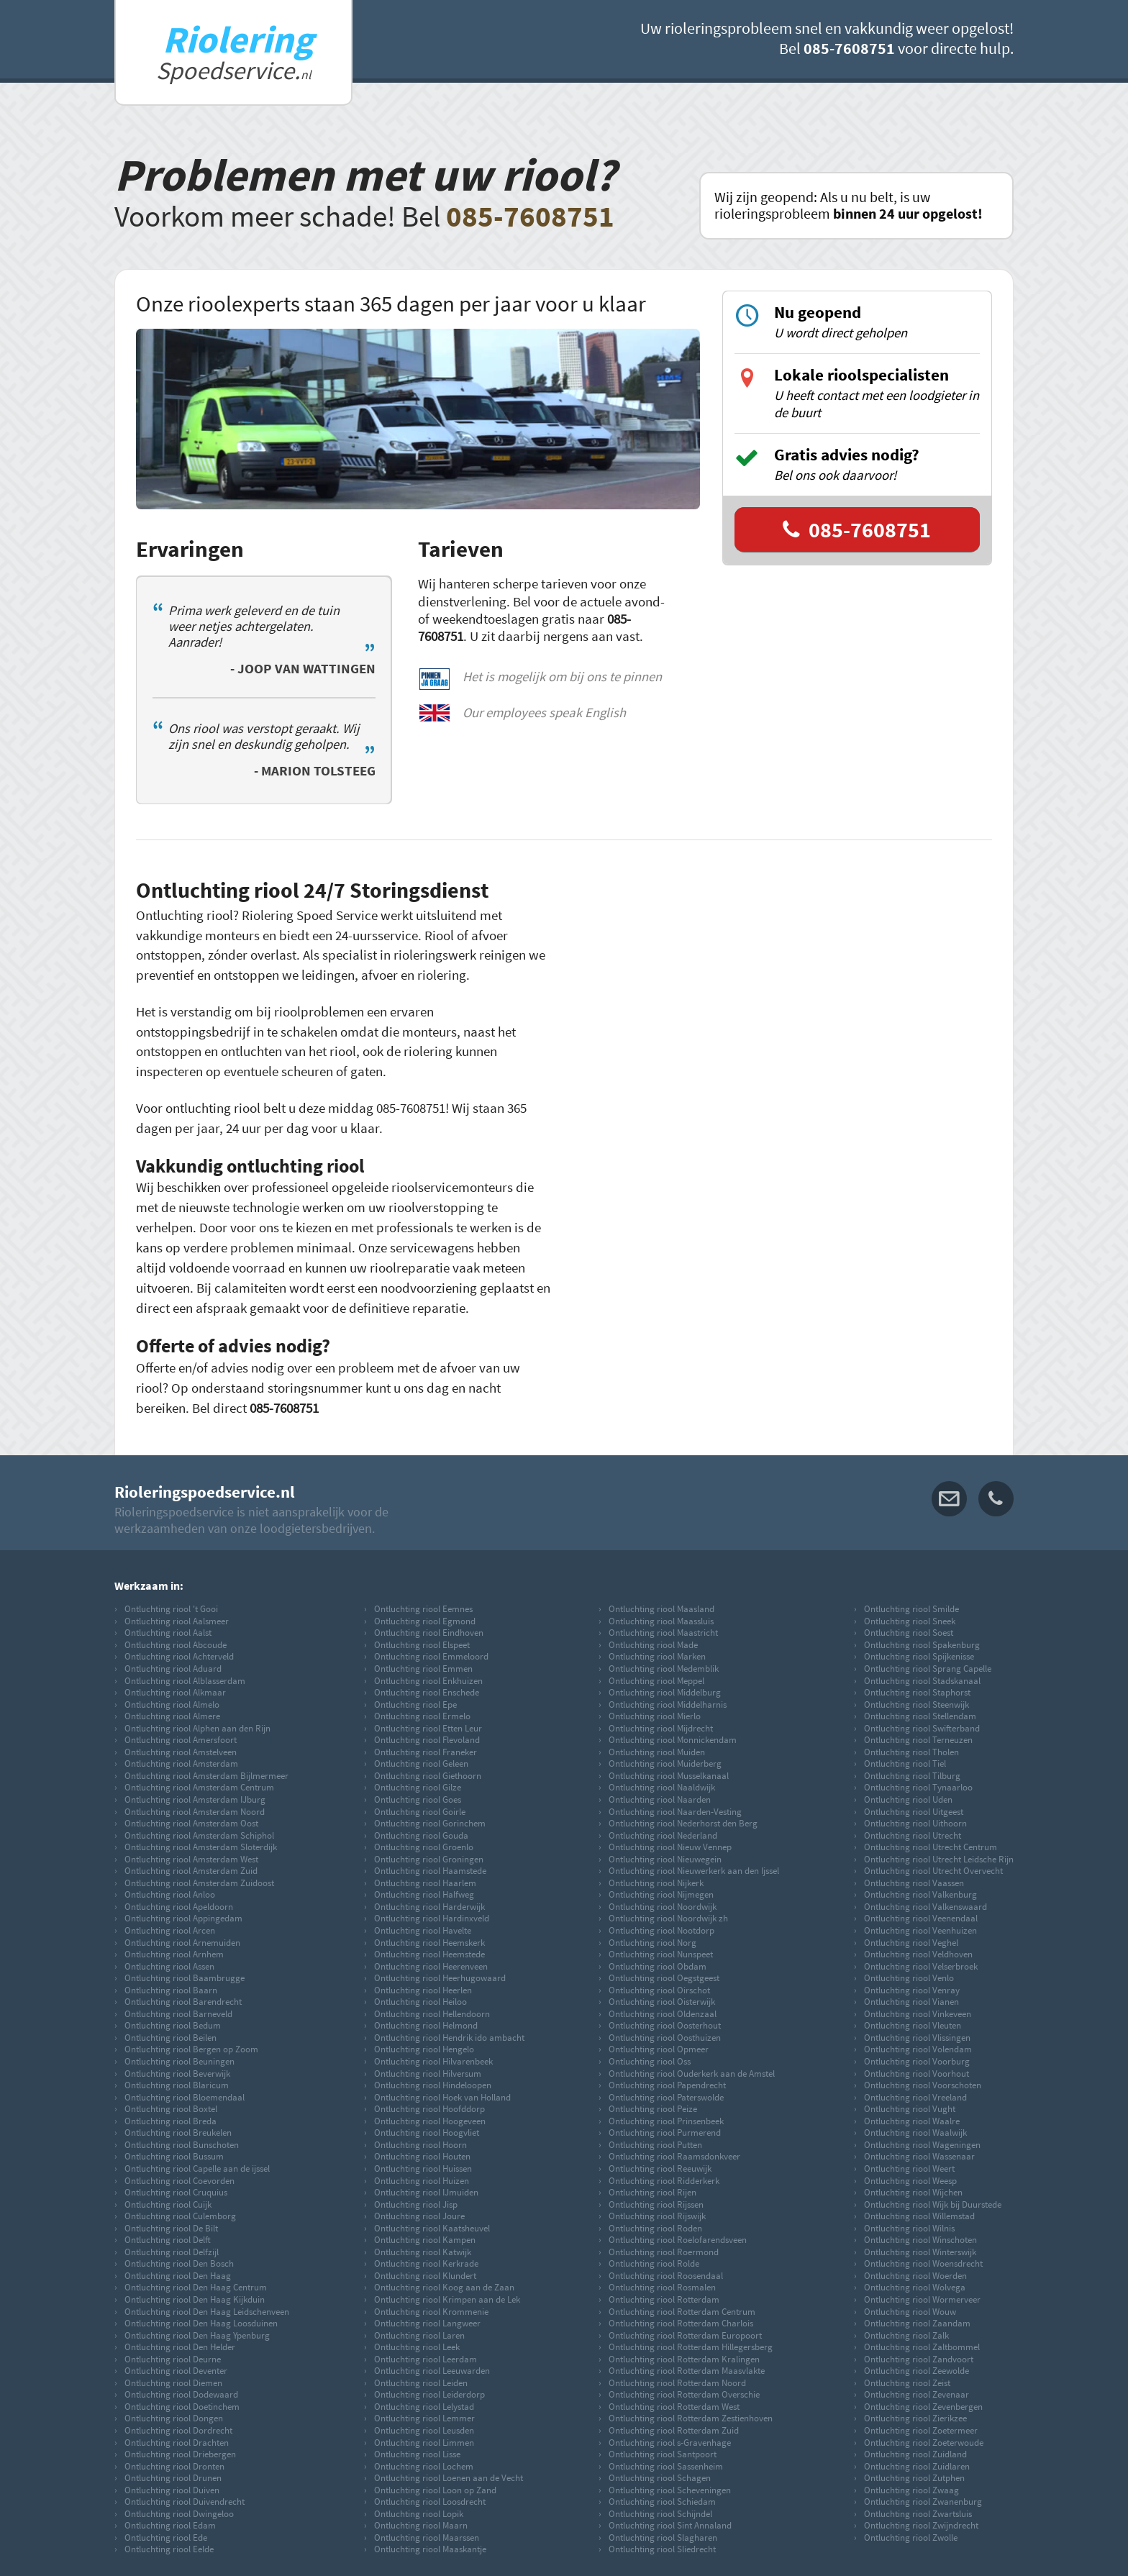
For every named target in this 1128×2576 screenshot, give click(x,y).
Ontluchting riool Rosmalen (662, 2287)
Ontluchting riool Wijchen (913, 2192)
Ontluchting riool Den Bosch (179, 2263)
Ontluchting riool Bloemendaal (184, 2097)
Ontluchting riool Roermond (664, 2251)
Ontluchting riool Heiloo (420, 2001)
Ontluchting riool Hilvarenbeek (433, 2061)
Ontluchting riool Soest (908, 1632)
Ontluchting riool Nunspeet (661, 1954)
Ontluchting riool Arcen (169, 1930)
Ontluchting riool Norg (652, 1942)
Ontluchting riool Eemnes (423, 1608)
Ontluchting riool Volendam (918, 2048)
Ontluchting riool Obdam (657, 1966)
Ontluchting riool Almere (172, 1715)
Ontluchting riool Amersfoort (180, 1739)
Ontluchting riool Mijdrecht (661, 1728)
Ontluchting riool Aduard (173, 1668)
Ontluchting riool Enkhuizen (428, 1680)
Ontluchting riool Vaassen (914, 1882)
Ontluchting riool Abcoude (175, 1644)
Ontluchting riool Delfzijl (171, 2251)
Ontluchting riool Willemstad (919, 2215)
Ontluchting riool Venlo (909, 1977)
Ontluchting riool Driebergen (180, 2453)
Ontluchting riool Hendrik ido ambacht (449, 2037)
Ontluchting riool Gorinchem (430, 1823)
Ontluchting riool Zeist (907, 2382)
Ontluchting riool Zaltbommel (922, 2346)
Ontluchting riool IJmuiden (426, 2192)
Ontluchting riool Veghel (911, 1942)
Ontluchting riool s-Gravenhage (670, 2442)
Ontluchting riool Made (653, 1644)
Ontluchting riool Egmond (425, 1620)
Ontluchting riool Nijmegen (661, 1894)
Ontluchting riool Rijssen (656, 2204)
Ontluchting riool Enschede (426, 1692)
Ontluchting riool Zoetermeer (921, 2430)
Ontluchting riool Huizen (421, 2180)
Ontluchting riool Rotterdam (664, 2299)
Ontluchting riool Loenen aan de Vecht (448, 2477)
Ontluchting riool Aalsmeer (176, 1620)
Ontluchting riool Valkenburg (920, 1894)
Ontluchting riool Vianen (911, 2001)
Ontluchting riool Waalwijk (915, 2132)
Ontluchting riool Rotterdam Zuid (674, 2430)
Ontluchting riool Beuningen (179, 2061)
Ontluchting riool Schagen (660, 2477)
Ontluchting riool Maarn (421, 2525)
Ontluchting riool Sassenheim (666, 2466)
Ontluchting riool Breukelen (178, 2132)
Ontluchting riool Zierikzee (915, 2417)
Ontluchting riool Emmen (423, 1668)
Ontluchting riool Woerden (915, 2275)
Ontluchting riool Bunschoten (181, 2144)
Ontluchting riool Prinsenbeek (666, 2120)
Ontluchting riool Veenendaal (921, 1918)
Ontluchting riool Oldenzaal (663, 2013)
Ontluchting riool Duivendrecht (184, 2501)
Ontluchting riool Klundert (425, 2275)
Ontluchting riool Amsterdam (181, 1763)
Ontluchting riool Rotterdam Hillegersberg (691, 2346)
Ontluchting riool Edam (170, 2525)
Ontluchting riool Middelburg (665, 1692)
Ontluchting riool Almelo (171, 1704)
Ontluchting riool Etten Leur (428, 1728)
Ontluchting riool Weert (909, 2168)
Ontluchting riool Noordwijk (663, 1906)
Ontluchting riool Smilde (911, 1608)
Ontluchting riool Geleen (421, 1763)
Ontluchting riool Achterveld (179, 1656)
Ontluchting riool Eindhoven (428, 1632)
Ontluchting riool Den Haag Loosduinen (201, 2323)
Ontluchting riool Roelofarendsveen (678, 2239)
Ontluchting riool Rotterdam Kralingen (684, 2359)
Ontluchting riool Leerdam (425, 2359)
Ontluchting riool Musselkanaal (669, 1775)
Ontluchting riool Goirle (419, 1811)
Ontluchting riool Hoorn (420, 2144)
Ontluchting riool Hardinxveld (431, 1918)
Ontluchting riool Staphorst (917, 1692)
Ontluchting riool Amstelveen (180, 1751)
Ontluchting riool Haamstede (430, 1870)
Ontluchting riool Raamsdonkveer (674, 2156)
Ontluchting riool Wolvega (914, 2287)
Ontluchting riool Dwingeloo (179, 2513)
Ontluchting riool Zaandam (917, 2323)
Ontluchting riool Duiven (171, 2489)
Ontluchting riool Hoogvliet (426, 2132)
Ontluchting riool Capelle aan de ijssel (197, 2168)
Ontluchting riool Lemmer (424, 2417)
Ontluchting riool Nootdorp (661, 1930)
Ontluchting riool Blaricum (176, 2084)
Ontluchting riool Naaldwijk (662, 1787)
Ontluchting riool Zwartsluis (918, 2513)
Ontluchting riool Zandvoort (918, 2359)
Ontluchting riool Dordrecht (178, 2430)
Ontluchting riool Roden (655, 2228)
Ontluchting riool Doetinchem (182, 2406)
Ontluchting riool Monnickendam (673, 1739)
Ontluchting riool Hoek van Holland (442, 2097)
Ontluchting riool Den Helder (179, 2346)
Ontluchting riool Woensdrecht (923, 2263)
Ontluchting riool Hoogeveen (430, 2120)
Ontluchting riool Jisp (416, 2204)
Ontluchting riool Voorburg (917, 2061)
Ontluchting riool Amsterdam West (191, 1859)
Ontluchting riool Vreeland (915, 2097)
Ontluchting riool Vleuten (912, 2025)
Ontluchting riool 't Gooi (171, 1608)
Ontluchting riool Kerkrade (426, 2263)
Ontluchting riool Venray (912, 1989)
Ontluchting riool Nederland (663, 1835)
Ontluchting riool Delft (167, 2239)
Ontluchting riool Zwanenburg (923, 2501)
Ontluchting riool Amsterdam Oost (191, 1823)
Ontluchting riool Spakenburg (922, 1644)
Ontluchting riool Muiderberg (665, 1763)
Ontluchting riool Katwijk (422, 2251)
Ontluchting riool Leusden (424, 2430)
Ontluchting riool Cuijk (168, 2204)
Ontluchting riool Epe (415, 1704)
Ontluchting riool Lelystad (424, 2406)
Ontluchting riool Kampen (425, 2239)
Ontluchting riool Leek (417, 2346)
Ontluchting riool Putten (655, 2144)
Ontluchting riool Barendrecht (183, 2001)
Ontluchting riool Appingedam (183, 1918)
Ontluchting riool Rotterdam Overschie (684, 2394)
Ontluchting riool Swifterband (922, 1728)
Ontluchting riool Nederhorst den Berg (683, 1823)
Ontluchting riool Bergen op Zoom (191, 2048)
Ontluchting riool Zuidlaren (917, 2466)
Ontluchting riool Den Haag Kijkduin (194, 2299)
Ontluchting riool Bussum (174, 2156)
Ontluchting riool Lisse (417, 2453)
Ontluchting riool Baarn (170, 1989)
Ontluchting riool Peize (653, 2108)
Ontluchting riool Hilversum (427, 2073)
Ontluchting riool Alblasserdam (184, 1680)
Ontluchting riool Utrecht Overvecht (933, 1870)
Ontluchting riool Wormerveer (922, 2299)
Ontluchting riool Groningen (428, 1859)
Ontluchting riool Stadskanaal (922, 1680)
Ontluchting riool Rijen (652, 2192)
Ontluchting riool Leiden (421, 2382)
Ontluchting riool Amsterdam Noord (194, 1811)
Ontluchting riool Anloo (169, 1894)
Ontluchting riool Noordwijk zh (668, 1918)
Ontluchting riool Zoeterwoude (923, 2442)
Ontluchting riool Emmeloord (431, 1656)
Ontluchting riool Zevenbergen (923, 2406)
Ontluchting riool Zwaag (911, 2489)
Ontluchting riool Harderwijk (429, 1906)
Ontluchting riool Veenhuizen (920, 1930)
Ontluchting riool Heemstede (429, 1954)
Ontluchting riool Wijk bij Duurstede (932, 2204)
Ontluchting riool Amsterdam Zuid (191, 1870)
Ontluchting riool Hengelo (424, 2048)
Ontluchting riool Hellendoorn (432, 2013)
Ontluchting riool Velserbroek (921, 1966)
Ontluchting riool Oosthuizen (665, 2037)
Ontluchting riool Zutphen (914, 2477)
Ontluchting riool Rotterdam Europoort (685, 2335)
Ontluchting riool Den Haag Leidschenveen (206, 2311)
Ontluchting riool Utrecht (912, 1835)
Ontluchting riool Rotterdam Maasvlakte (687, 2370)
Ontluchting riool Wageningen (922, 2144)
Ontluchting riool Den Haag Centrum (195, 2287)
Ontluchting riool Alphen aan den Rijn (197, 1728)
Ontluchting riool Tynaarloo (918, 1787)
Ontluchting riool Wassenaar (919, 2156)
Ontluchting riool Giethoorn (427, 1775)
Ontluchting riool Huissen (423, 2168)
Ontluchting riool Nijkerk (656, 1882)
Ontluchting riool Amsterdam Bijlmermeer (206, 1775)
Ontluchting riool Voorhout (916, 2073)
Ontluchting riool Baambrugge (184, 1977)
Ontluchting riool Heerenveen (431, 1966)
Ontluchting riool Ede (165, 2537)
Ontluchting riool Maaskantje (430, 2548)
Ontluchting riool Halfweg (424, 1894)
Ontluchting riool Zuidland (915, 2453)
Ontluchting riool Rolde (654, 2263)
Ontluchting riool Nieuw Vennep (670, 1846)
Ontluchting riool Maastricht (663, 1632)
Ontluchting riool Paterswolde (666, 2097)
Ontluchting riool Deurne (172, 2359)
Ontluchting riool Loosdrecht (430, 2501)
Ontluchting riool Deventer (175, 2370)
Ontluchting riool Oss (650, 2061)
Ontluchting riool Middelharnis (668, 1704)
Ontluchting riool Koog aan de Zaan (444, 2287)
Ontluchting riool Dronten (174, 2466)
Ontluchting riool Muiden (657, 1751)
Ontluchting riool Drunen (173, 2477)
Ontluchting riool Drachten (176, 2442)
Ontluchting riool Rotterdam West (674, 2406)
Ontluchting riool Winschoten (920, 2239)
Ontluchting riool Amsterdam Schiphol (199, 1835)
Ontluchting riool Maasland (661, 1608)
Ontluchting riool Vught (909, 2108)
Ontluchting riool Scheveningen (670, 2489)
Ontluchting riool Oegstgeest (664, 1977)
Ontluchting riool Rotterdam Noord (677, 2382)
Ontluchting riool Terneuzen (918, 1739)
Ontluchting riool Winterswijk (920, 2251)
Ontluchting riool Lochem (423, 2466)
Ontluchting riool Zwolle (911, 2537)
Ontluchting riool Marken (657, 1656)
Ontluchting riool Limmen (424, 2442)
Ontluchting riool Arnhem (174, 1954)
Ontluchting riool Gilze (417, 1787)
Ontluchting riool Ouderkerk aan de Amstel (692, 2073)
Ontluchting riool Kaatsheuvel (432, 2228)
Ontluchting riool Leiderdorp (429, 2394)
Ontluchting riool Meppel (656, 1680)
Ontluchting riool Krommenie (431, 2311)
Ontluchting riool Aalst (168, 1632)
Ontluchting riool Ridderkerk (664, 2180)
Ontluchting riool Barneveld (178, 2013)
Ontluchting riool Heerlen (423, 1989)
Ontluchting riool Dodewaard (181, 2394)
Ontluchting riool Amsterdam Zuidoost (199, 1882)
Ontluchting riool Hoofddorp (429, 2108)
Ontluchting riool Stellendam (920, 1715)
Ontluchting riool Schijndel (660, 2513)
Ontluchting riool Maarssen (426, 2537)
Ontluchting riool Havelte (422, 1930)
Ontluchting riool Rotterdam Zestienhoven (691, 2417)
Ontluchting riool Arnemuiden (182, 1942)
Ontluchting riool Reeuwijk (660, 2168)
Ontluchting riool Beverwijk (177, 2073)
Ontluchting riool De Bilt (171, 2228)
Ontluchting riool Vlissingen (917, 2037)
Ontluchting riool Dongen (173, 2417)
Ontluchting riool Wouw (910, 2311)
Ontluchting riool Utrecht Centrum (930, 1846)
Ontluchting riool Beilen (170, 2037)
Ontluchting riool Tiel (905, 1763)
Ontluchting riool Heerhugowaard (440, 1977)
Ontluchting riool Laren (419, 2335)
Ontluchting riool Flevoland (427, 1739)
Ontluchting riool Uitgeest (913, 1811)
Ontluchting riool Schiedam (662, 2501)
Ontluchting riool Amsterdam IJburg (194, 1799)
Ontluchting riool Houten (422, 2156)
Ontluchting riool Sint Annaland (670, 2525)
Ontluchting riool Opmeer (659, 2048)
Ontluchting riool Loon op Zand (435, 2489)
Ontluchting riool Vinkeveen (917, 2013)
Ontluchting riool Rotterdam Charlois (681, 2323)
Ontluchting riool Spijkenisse (919, 1656)
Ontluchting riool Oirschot (659, 1989)
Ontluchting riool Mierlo (655, 1715)
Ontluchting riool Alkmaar (175, 1692)
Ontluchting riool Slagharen (663, 2537)
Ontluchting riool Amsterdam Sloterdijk (200, 1846)
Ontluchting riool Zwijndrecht (921, 2525)
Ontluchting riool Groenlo (423, 1846)
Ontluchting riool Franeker (425, 1751)
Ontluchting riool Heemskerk (429, 1942)
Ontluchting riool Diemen (173, 2382)
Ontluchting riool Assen (169, 1966)
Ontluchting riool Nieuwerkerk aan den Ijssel (694, 1870)
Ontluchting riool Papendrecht (667, 2084)
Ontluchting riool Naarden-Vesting (675, 1811)
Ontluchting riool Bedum (172, 2025)
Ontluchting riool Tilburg (912, 1775)
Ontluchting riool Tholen (911, 1751)
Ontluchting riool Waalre (912, 2120)
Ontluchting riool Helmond (426, 2025)
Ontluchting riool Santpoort (663, 2453)
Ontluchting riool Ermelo (422, 1715)
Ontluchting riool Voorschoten (922, 2084)
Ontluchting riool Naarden (660, 1799)
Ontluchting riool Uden (908, 1799)
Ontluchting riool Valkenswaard (925, 1906)
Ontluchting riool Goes (417, 1799)
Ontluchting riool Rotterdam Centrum (682, 2311)
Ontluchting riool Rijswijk (657, 2215)
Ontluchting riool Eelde (169, 2548)
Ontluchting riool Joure (419, 2215)
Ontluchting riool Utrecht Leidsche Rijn (939, 1859)
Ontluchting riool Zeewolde (916, 2370)
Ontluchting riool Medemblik (664, 1668)
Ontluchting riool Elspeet (422, 1644)
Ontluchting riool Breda (170, 2120)
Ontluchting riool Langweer (427, 2323)
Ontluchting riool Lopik (418, 2513)
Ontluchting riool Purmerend (665, 2132)
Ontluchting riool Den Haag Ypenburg (197, 2335)
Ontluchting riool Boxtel (170, 2108)
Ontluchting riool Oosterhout (665, 2025)
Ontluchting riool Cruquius (175, 2192)
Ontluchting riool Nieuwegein (665, 1859)
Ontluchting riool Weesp (910, 2180)
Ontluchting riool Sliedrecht (662, 2548)
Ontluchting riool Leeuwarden (432, 2370)
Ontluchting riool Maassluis (661, 1620)
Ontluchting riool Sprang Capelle (927, 1668)
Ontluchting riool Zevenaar (916, 2394)
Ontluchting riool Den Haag (177, 2275)
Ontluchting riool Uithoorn (915, 1823)
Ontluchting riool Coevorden (179, 2180)
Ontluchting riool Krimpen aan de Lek (447, 2299)
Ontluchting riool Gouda (421, 1835)
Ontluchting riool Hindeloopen (432, 2084)
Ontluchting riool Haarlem (425, 1882)
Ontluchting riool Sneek (909, 1620)
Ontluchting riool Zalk (906, 2335)
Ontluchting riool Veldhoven (918, 1954)
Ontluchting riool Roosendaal (666, 2275)
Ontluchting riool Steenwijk (916, 1704)
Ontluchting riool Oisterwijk (662, 2001)
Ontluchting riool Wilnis (909, 2228)
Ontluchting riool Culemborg (180, 2215)
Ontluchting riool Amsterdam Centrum (199, 1787)
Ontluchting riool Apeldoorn (178, 1906)
